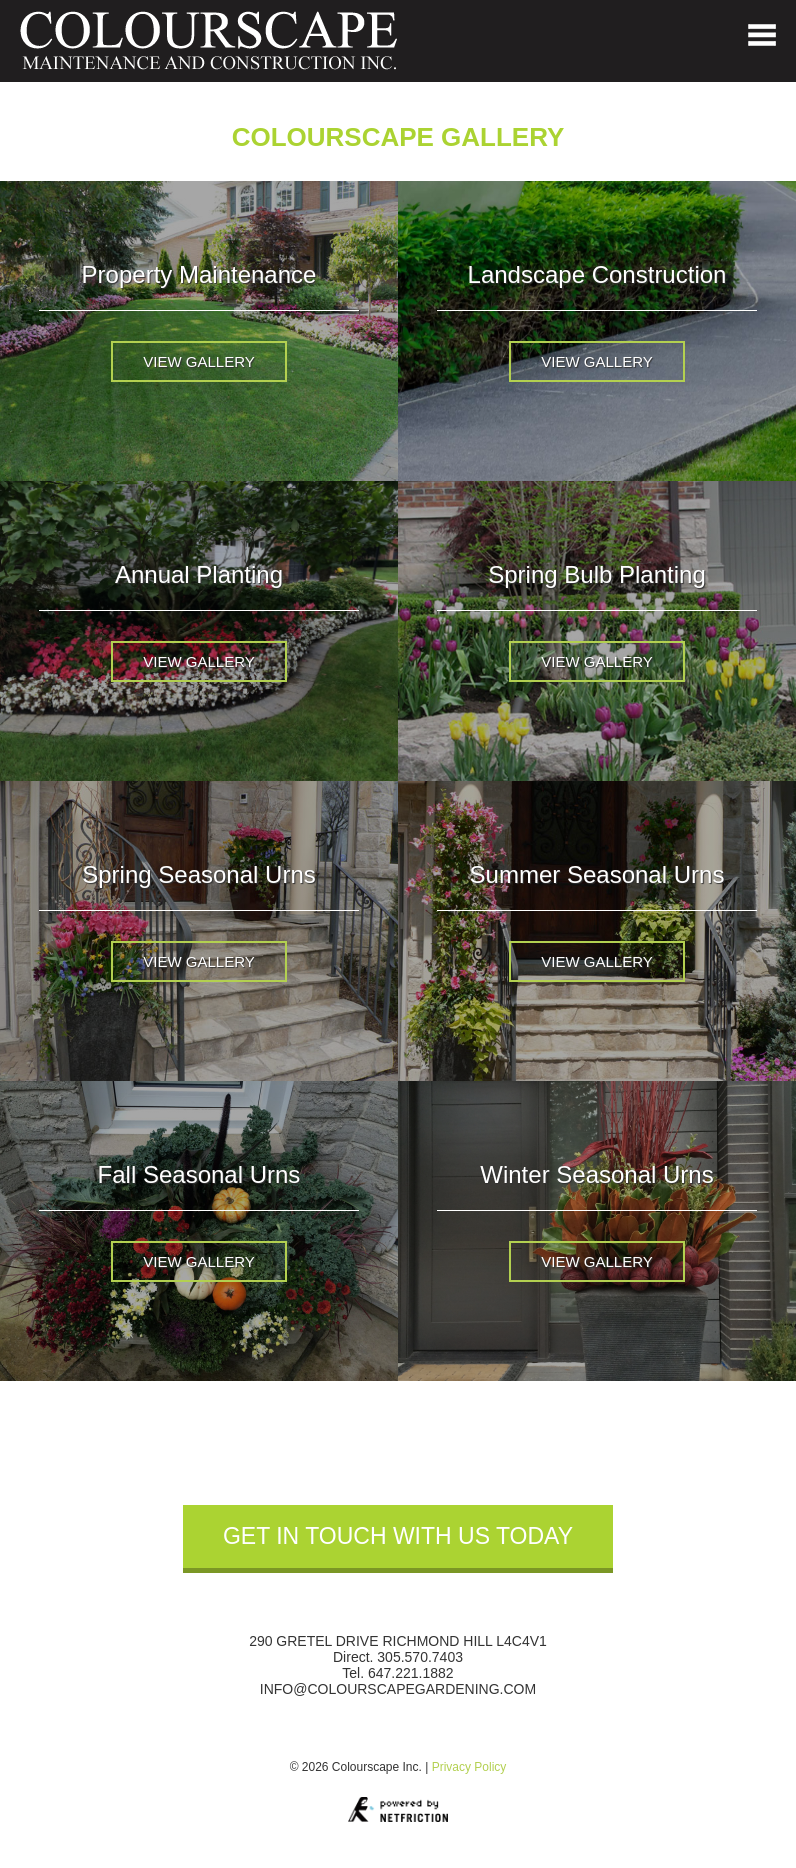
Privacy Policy (469, 1767)
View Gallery (198, 361)
